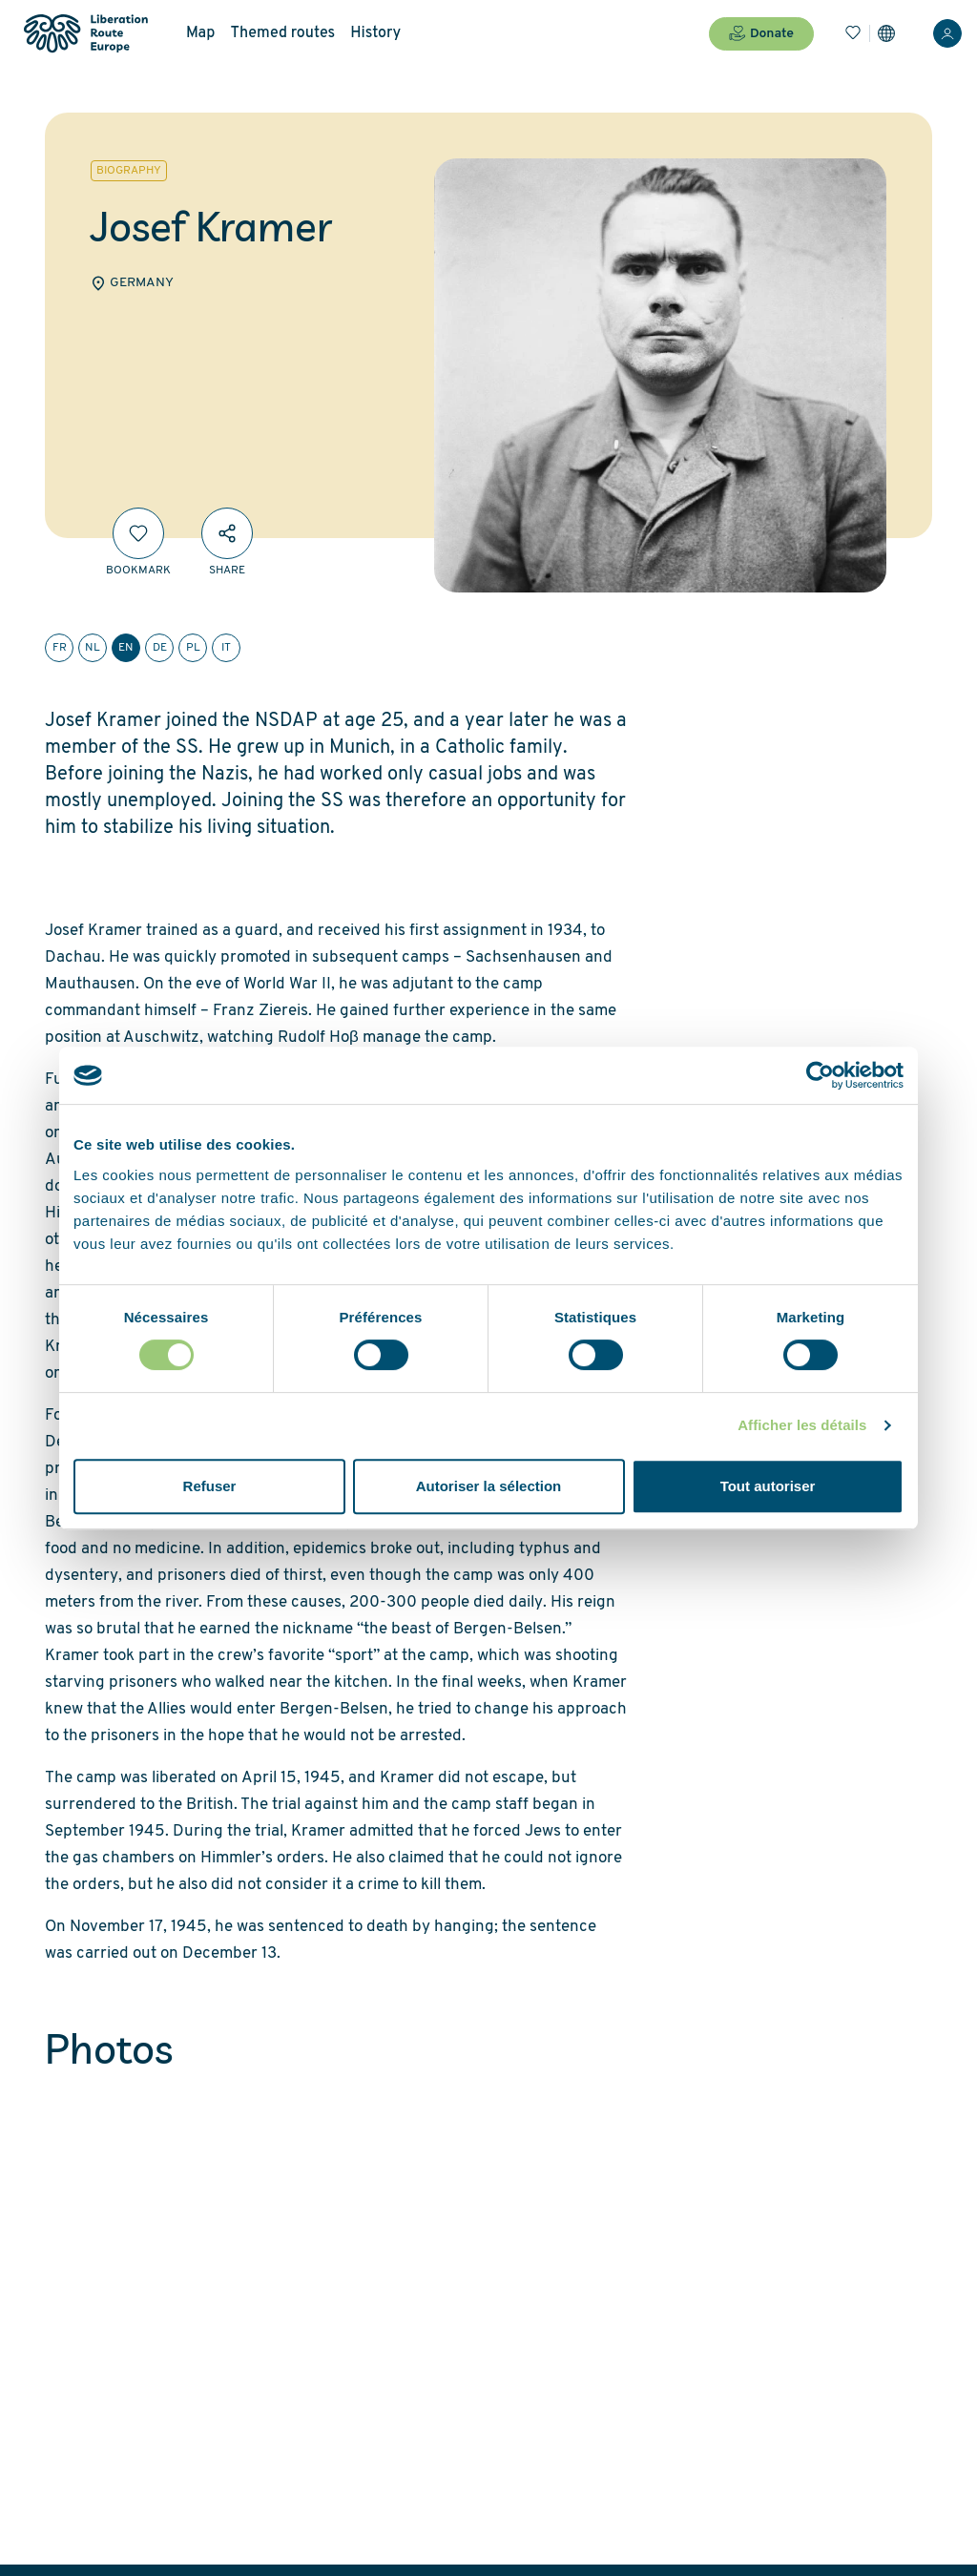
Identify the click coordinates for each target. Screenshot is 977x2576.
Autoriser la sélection (489, 1486)
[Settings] (886, 33)
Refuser (210, 1486)
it (226, 648)
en (126, 648)
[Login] (947, 33)
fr (59, 648)
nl (92, 648)
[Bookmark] (138, 533)
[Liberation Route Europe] (85, 34)
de (160, 648)
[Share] (227, 533)
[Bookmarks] (853, 33)
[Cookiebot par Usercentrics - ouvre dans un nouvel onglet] (820, 1075)
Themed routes (282, 33)
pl (193, 648)
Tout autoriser (768, 1486)
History (375, 33)
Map (200, 33)
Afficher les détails (802, 1425)
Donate (761, 33)
